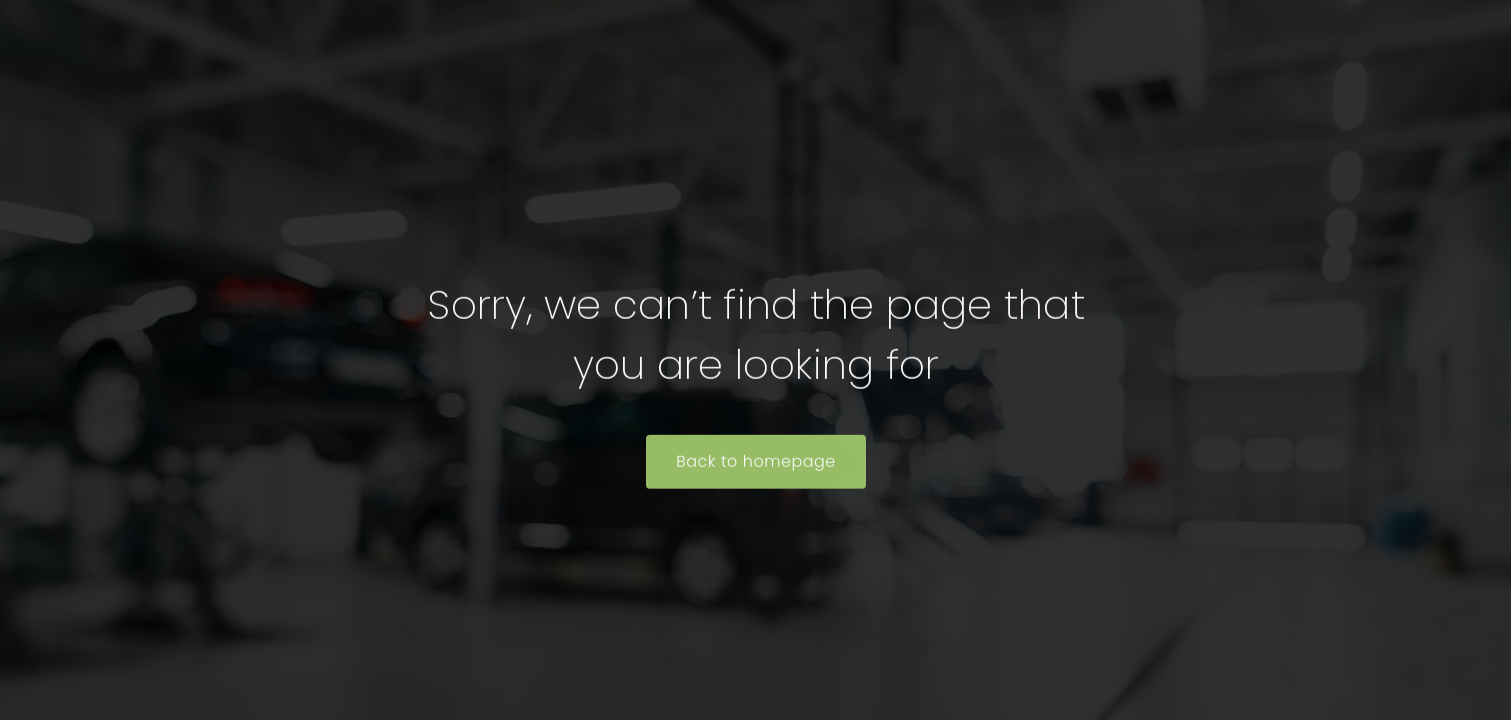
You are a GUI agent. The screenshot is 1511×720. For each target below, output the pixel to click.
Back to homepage (756, 462)
